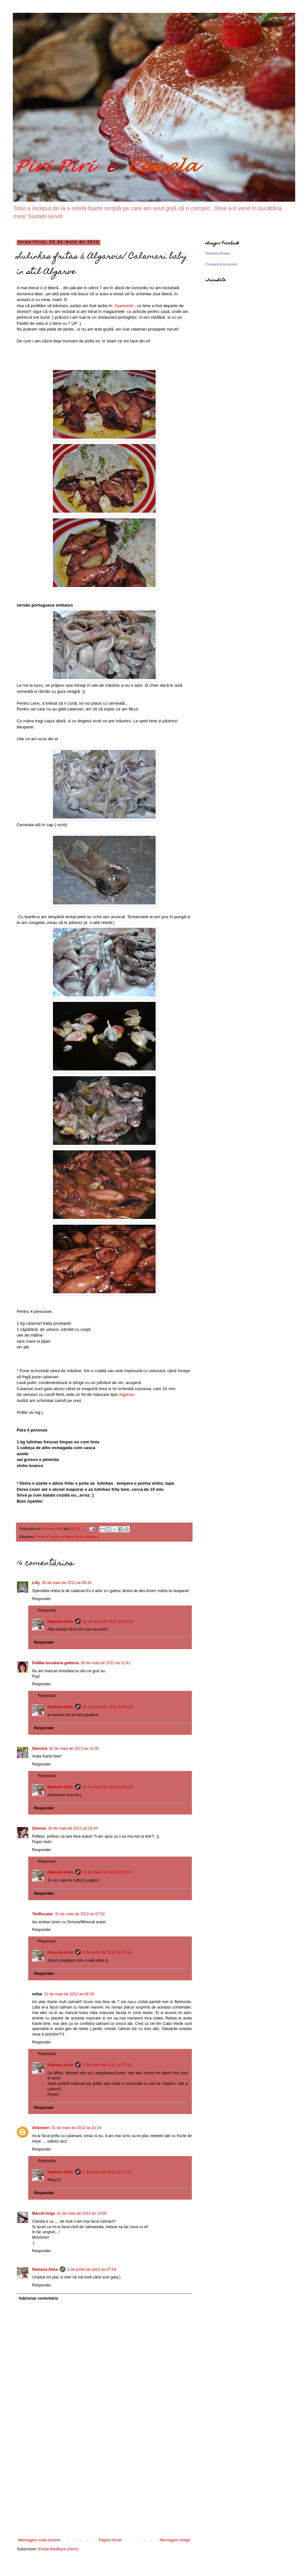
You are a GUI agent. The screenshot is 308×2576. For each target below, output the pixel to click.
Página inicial (110, 2540)
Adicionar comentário (38, 2298)
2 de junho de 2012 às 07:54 (91, 2269)
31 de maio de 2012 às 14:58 (82, 2213)
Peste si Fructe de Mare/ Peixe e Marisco (67, 1537)
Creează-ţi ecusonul (221, 264)
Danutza (39, 1748)
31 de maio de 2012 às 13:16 (76, 2128)
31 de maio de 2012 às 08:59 (69, 1994)
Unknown (40, 2128)
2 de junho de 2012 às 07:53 (107, 2065)
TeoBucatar (42, 1914)
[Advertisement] (104, 2490)
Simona (39, 1828)
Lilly (36, 1583)
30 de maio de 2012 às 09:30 (66, 1583)
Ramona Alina (60, 1621)
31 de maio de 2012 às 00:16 (108, 1707)
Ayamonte (124, 305)
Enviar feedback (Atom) (58, 2549)
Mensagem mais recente (39, 2540)
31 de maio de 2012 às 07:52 (80, 1914)
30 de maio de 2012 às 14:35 (74, 1748)
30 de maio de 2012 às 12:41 (105, 1663)
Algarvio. (127, 1394)
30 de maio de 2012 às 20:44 (73, 1828)
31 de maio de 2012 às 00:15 (108, 1621)
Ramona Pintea (217, 253)
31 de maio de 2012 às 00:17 (108, 1872)
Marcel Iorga (43, 2213)
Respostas (47, 1610)
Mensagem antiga (175, 2540)
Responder (41, 1599)
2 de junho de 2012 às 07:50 (107, 1952)
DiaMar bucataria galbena (55, 1663)
